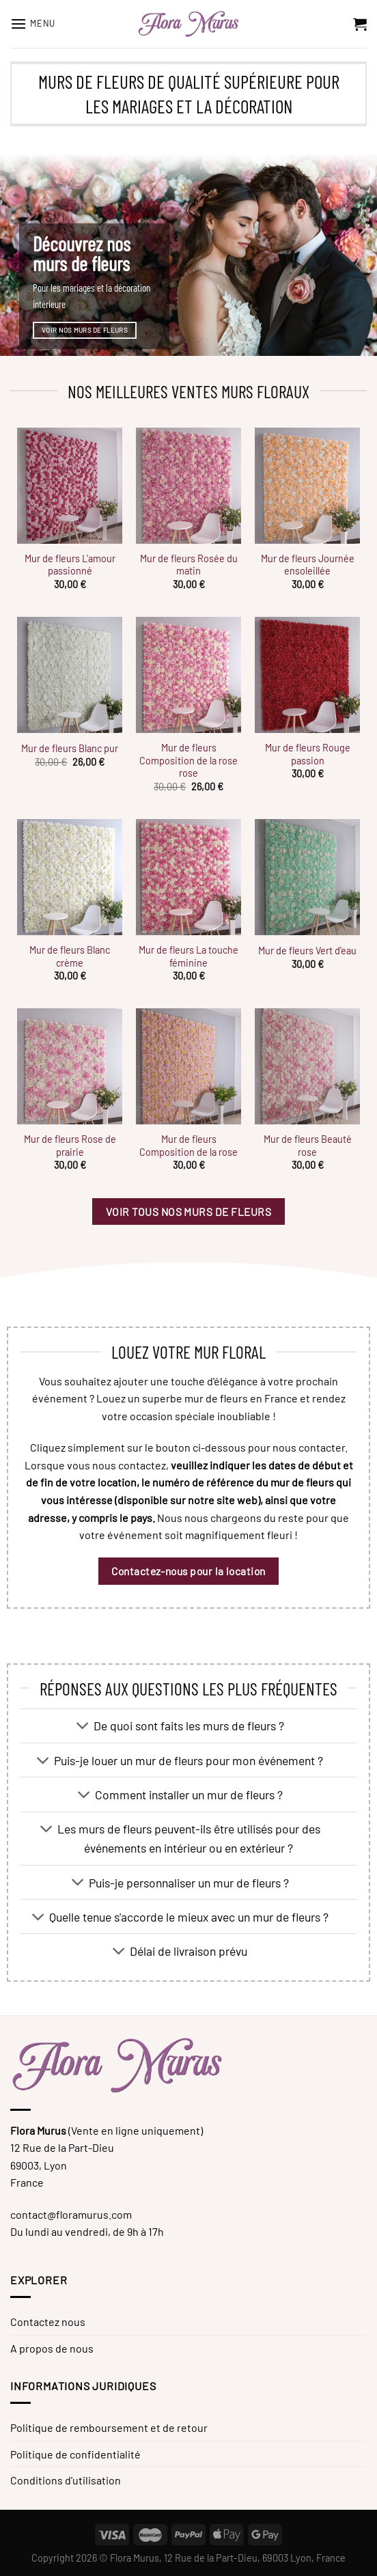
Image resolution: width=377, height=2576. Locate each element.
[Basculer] (83, 1727)
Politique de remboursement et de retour (109, 2427)
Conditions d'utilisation (65, 2480)
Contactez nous (47, 2321)
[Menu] (32, 23)
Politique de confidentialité (75, 2454)
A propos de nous (52, 2348)
